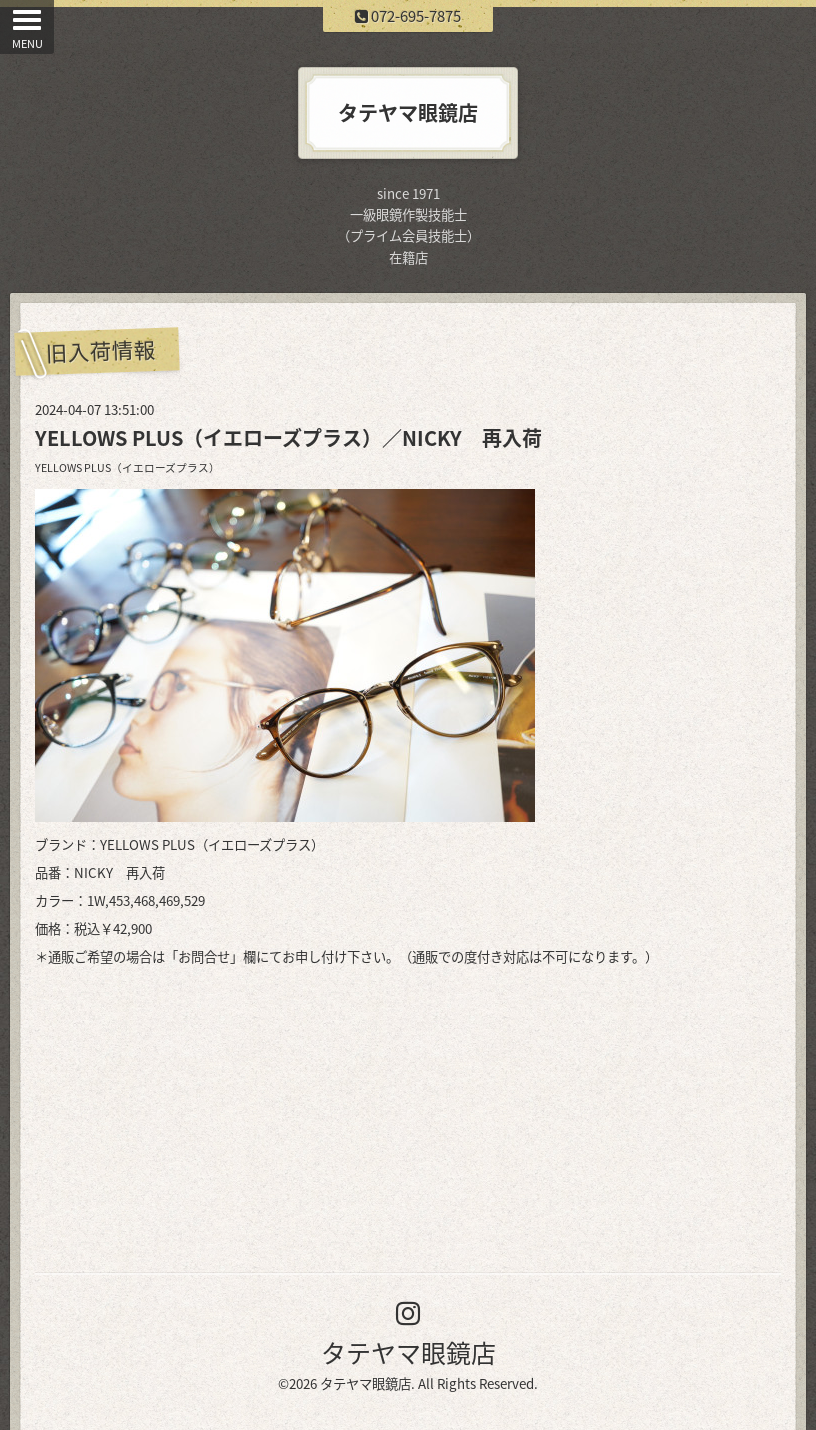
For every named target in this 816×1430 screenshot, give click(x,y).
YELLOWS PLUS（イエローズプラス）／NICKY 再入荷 (288, 437)
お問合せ (204, 956)
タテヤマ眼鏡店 (408, 1352)
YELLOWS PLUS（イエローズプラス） (127, 467)
